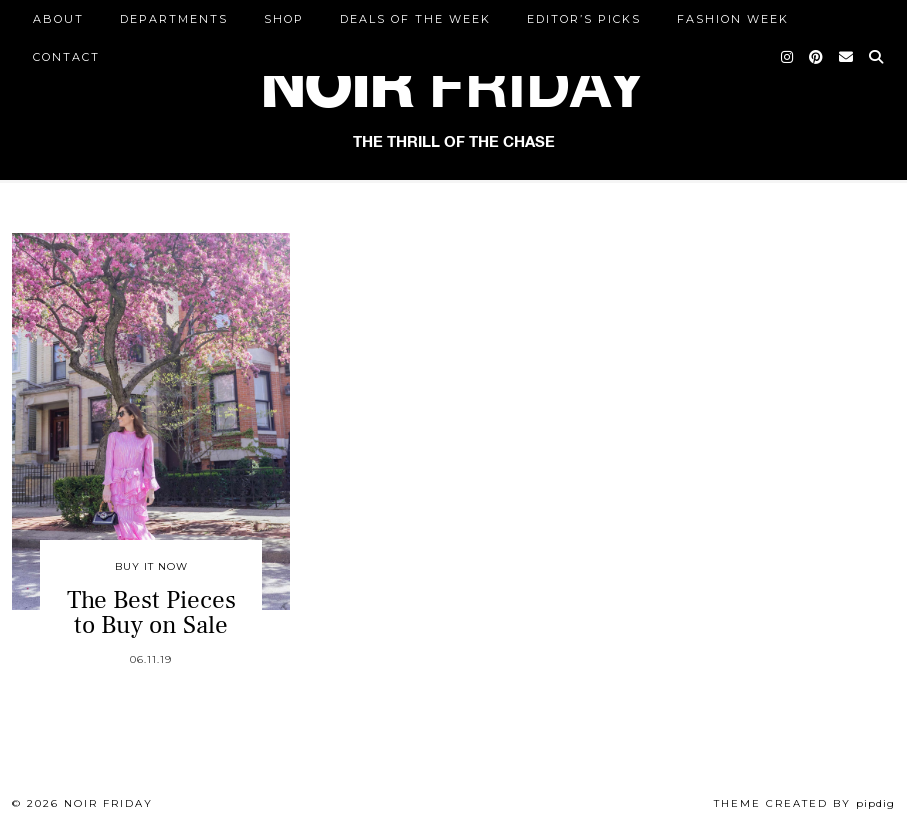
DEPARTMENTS (174, 19)
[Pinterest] (817, 57)
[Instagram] (788, 57)
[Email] (847, 57)
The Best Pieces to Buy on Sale (151, 612)
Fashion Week (733, 19)
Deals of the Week (415, 19)
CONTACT (66, 57)
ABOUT (58, 19)
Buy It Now (151, 566)
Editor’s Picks (584, 19)
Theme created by (804, 803)
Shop (284, 19)
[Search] (877, 57)
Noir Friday (108, 803)
